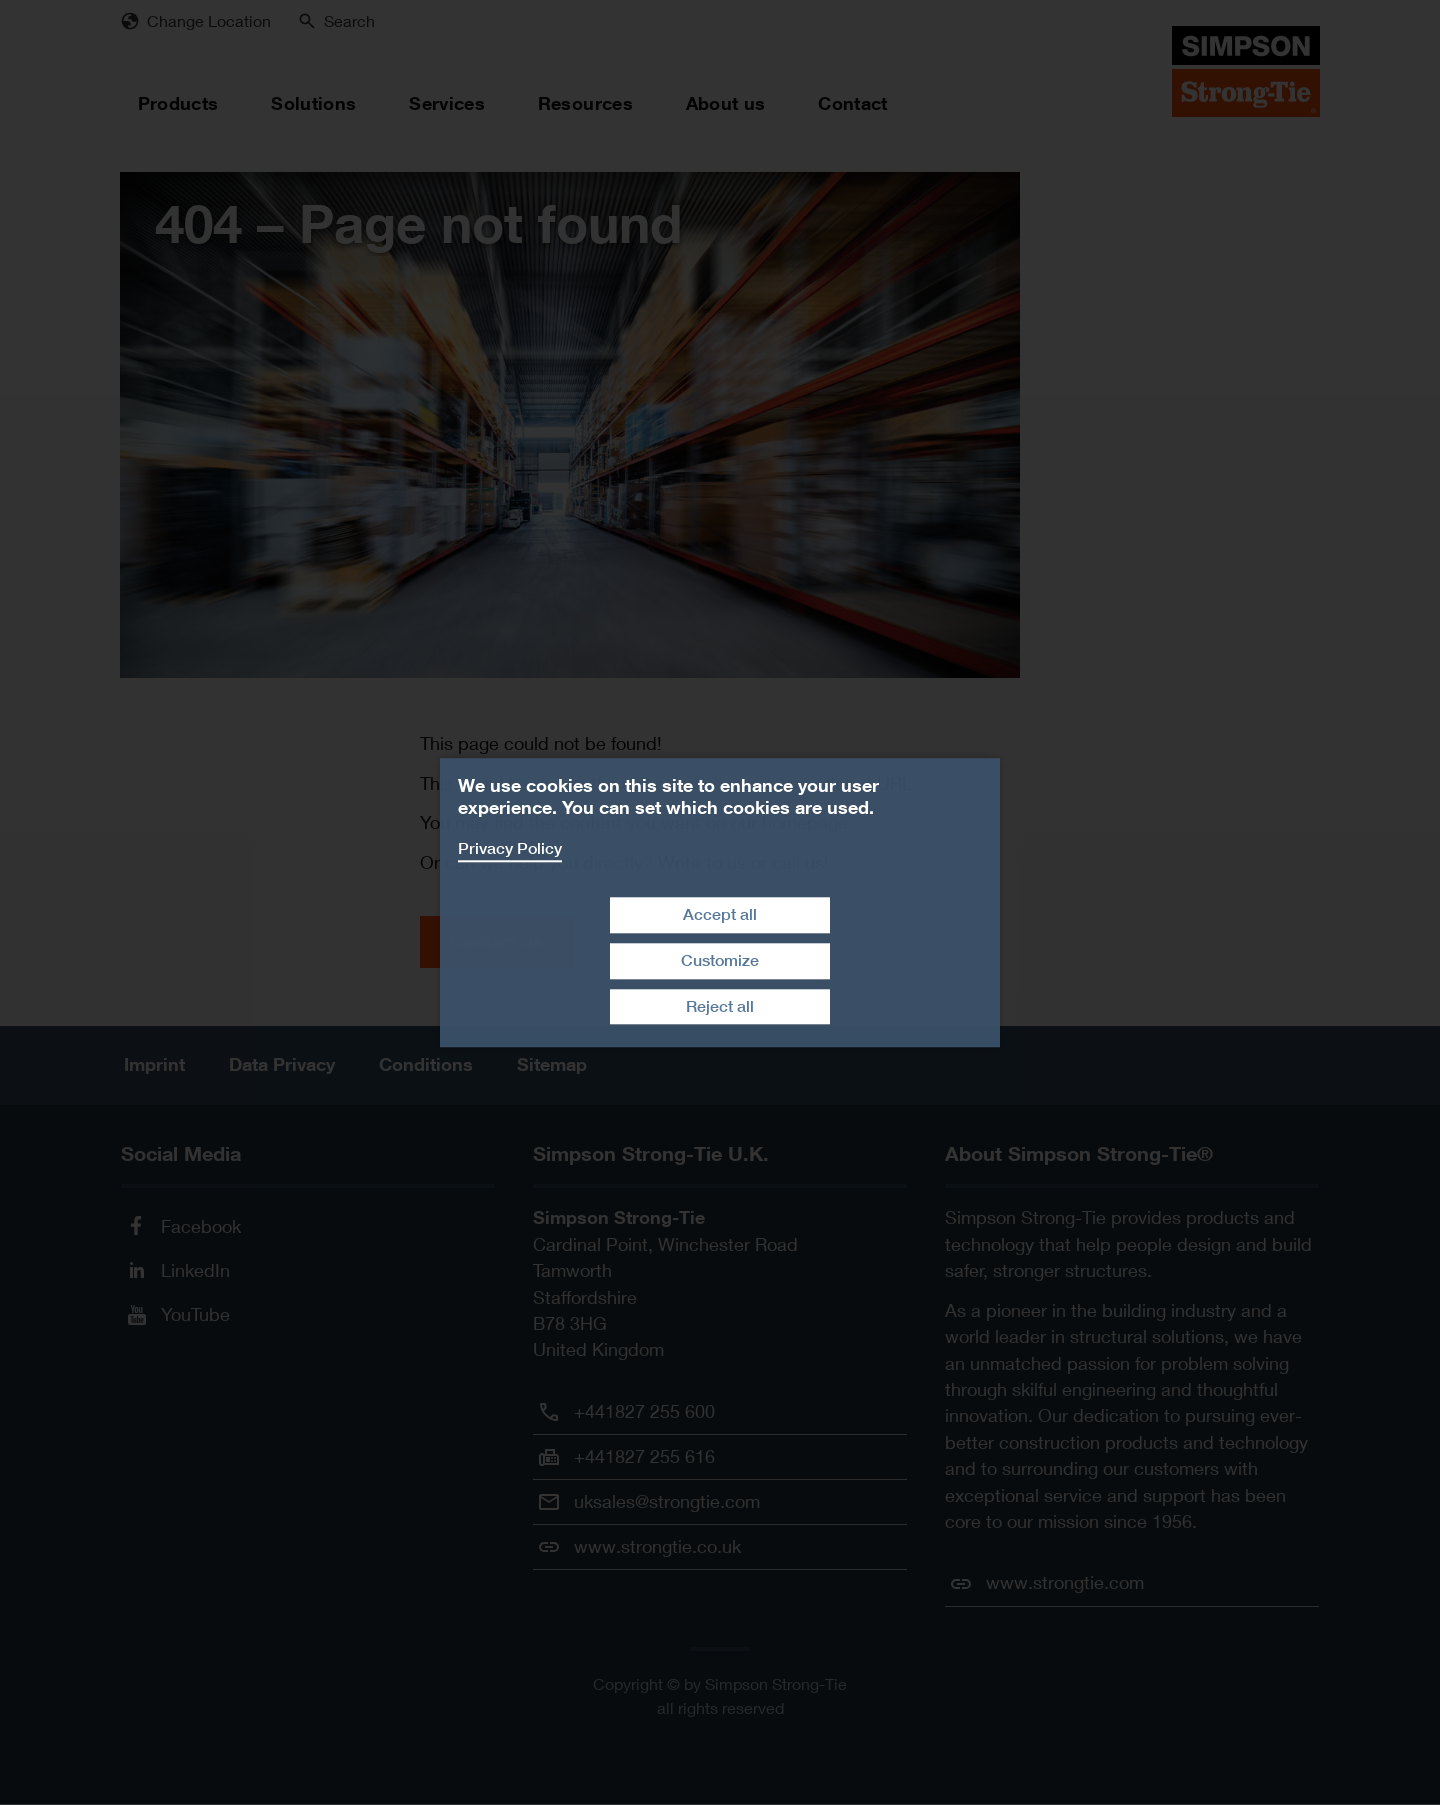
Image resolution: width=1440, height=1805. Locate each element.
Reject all (720, 1006)
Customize (720, 960)
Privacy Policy (510, 848)
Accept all (720, 914)
